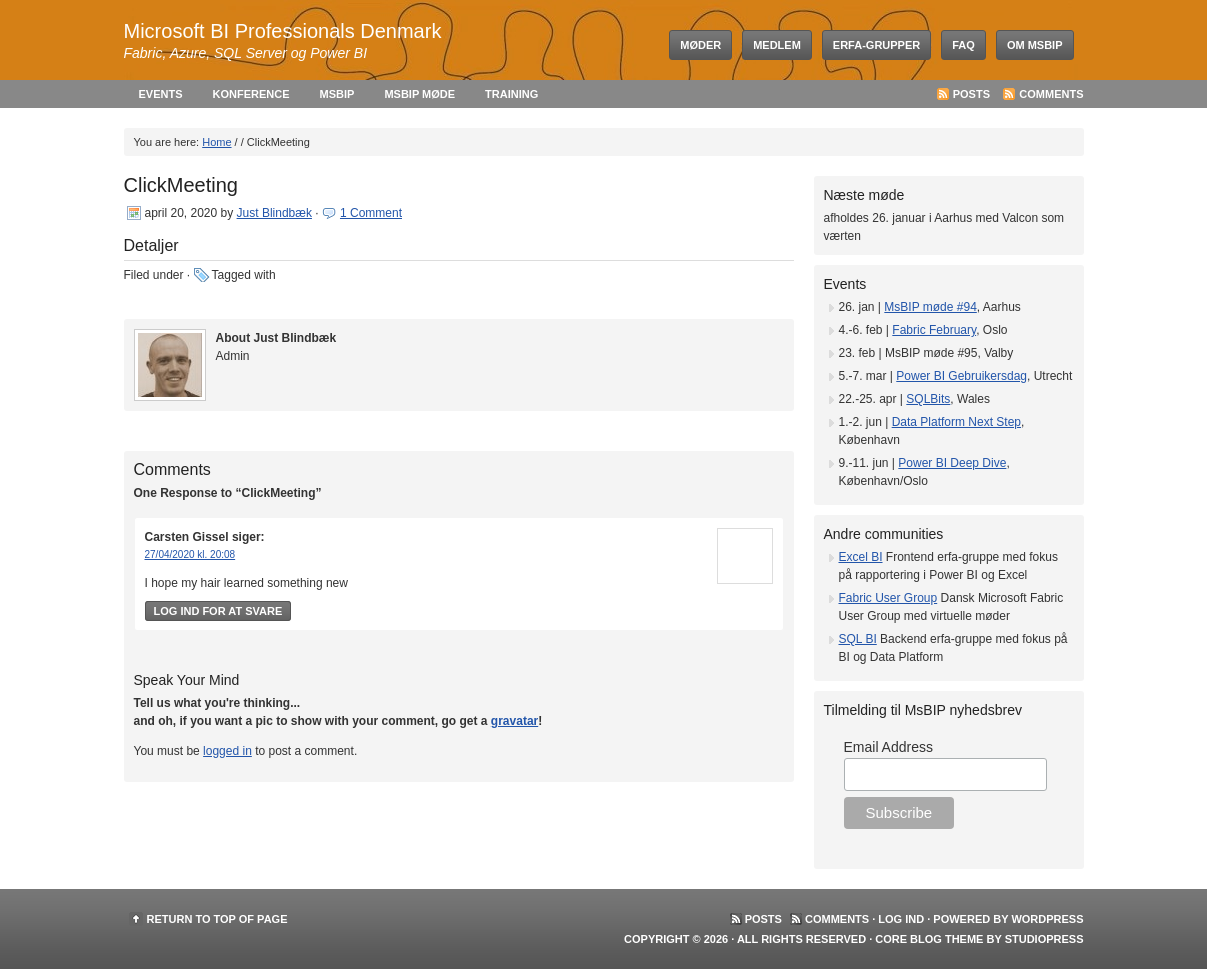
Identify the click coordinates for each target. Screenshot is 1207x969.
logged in (227, 751)
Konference (251, 94)
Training (511, 94)
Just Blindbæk (274, 213)
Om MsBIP (1035, 45)
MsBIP (337, 94)
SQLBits (928, 399)
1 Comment (371, 213)
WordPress (1047, 919)
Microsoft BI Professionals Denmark (283, 31)
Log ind (901, 919)
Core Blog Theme (929, 939)
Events (161, 94)
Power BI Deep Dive (952, 463)
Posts (971, 94)
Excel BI (861, 557)
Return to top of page (217, 919)
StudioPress (1044, 939)
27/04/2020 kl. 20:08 (190, 554)
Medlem (777, 45)
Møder (700, 45)
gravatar (514, 721)
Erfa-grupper (876, 45)
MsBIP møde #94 (930, 307)
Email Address (888, 747)
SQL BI (858, 639)
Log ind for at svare (218, 611)
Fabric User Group (888, 598)
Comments (1051, 94)
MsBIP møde (419, 94)
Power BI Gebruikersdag (961, 376)
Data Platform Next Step (956, 422)
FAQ (963, 45)
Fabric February (934, 330)
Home (216, 142)
